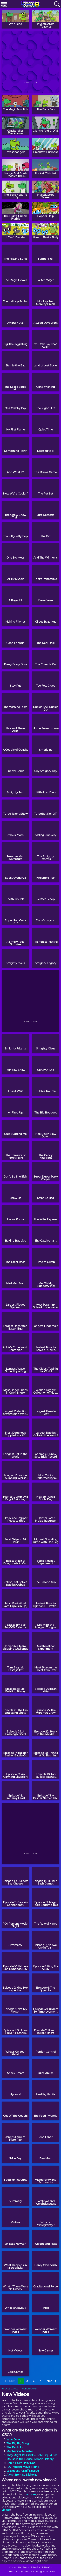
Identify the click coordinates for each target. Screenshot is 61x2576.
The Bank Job (15, 2447)
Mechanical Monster (20, 2451)
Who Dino (13, 2439)
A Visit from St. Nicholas (22, 2474)
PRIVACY (47, 2567)
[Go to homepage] (30, 4)
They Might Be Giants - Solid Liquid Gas (32, 2455)
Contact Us (15, 2567)
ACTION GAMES (30, 2388)
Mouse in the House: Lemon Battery (30, 2459)
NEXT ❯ (52, 2380)
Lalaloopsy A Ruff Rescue (23, 2470)
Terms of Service (31, 2567)
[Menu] (4, 4)
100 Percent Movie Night (23, 2466)
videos (6, 2509)
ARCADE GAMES (10, 2388)
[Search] (57, 4)
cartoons (30, 2494)
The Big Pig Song (18, 2443)
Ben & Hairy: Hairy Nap (21, 2463)
